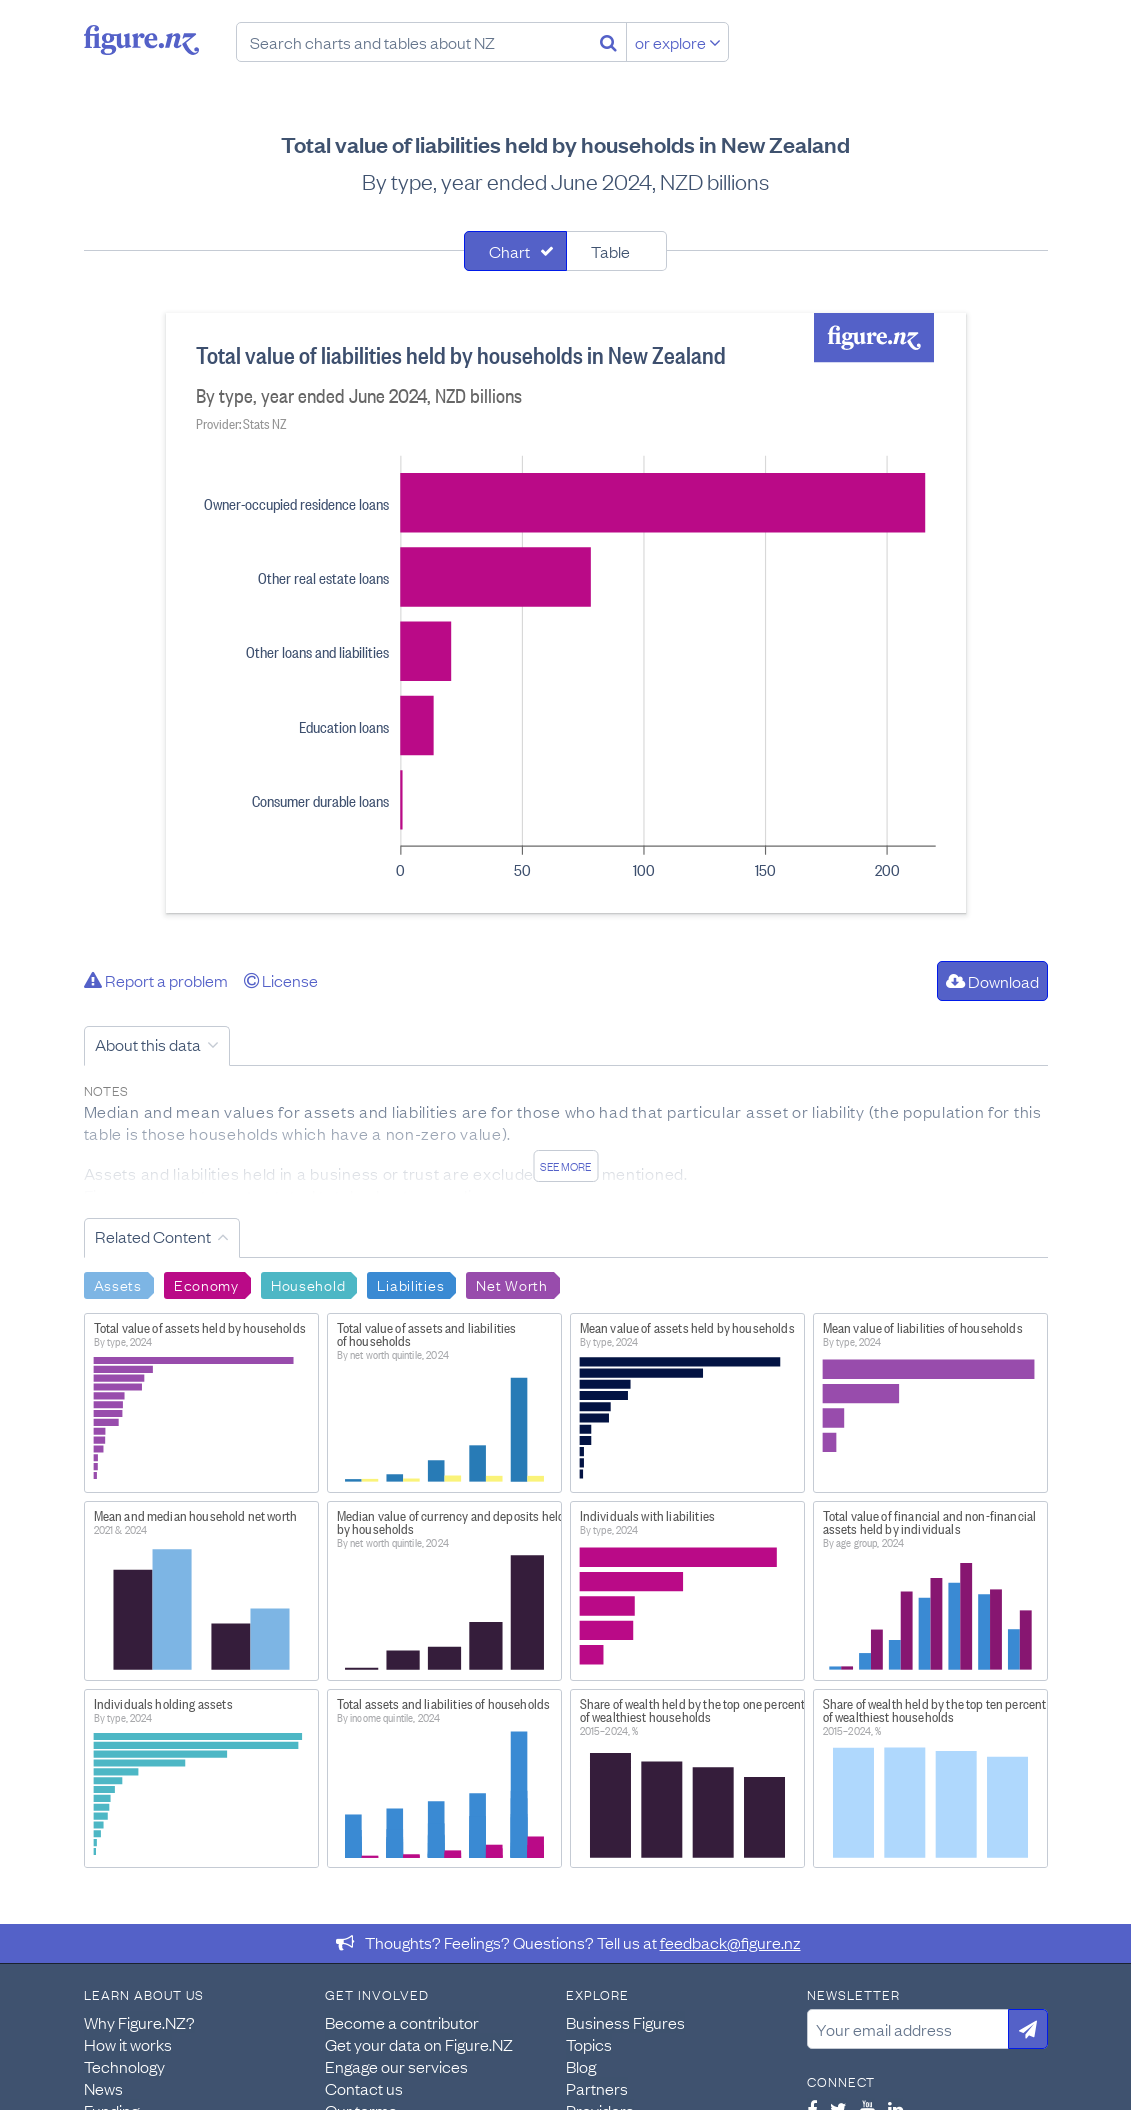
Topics (589, 2044)
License (281, 980)
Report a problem (156, 980)
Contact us (364, 2088)
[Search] (608, 42)
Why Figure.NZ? (139, 2022)
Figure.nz (141, 40)
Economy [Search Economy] (206, 1284)
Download (992, 981)
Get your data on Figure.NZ (419, 2044)
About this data (148, 1044)
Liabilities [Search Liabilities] (410, 1284)
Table (610, 251)
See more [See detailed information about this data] (565, 1166)
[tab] (515, 251)
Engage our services (396, 2066)
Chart (509, 251)
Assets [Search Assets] (118, 1284)
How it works (128, 2044)
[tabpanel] (566, 613)
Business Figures (625, 2022)
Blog (581, 2066)
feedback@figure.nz (730, 1942)
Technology (124, 2066)
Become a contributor (402, 2022)
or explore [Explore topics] (678, 42)
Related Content (153, 1236)
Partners (597, 2088)
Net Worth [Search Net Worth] (511, 1284)
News (103, 2088)
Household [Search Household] (308, 1284)
